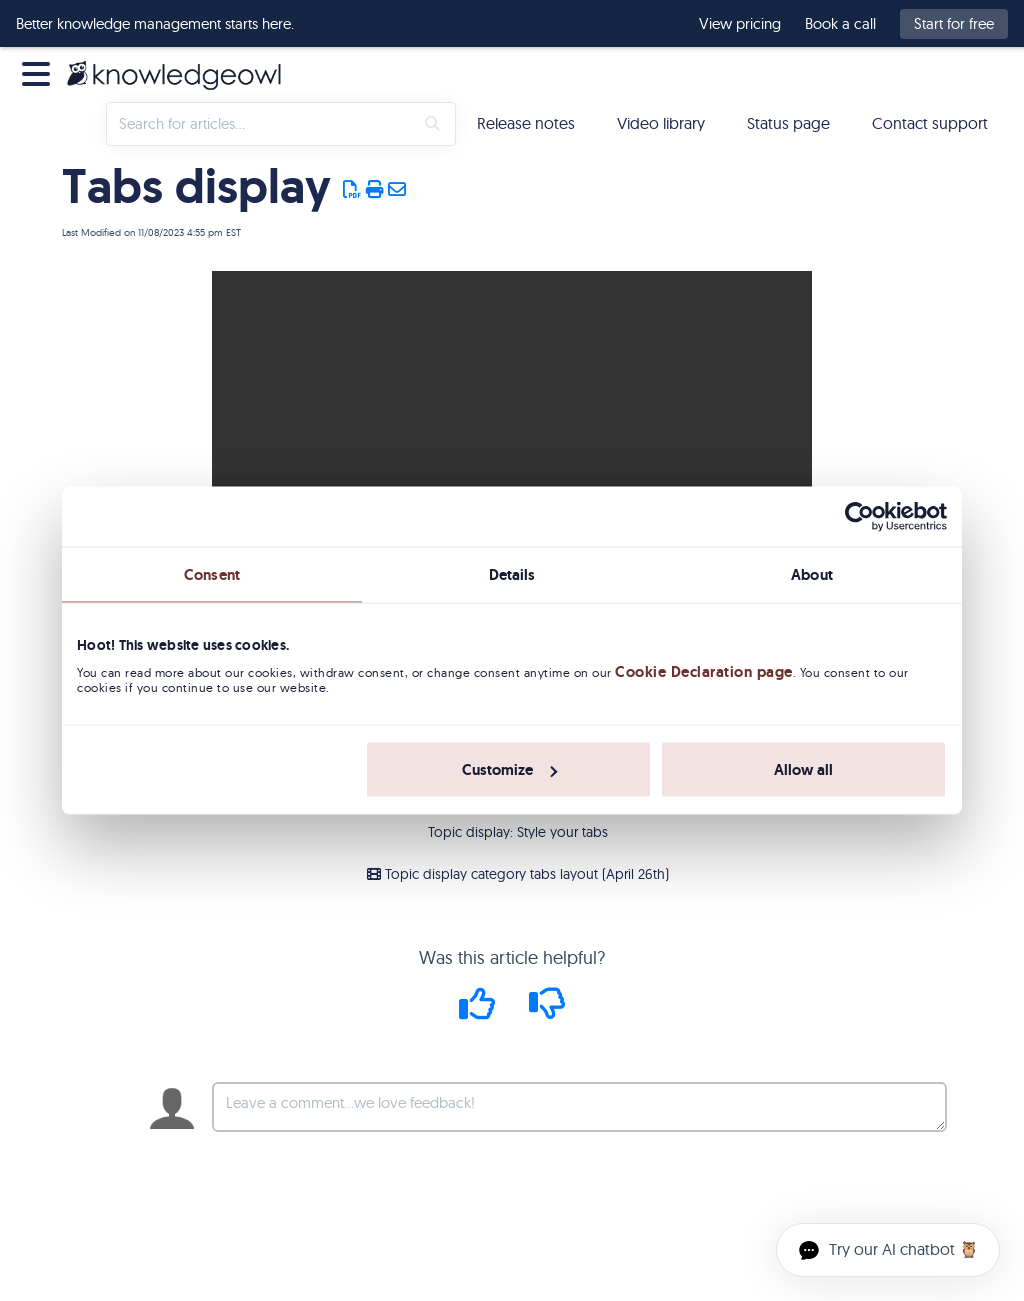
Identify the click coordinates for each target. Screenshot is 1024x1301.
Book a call (840, 24)
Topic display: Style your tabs (518, 832)
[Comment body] (579, 1107)
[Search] (432, 124)
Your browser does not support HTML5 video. (512, 421)
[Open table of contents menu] (40, 71)
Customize (509, 770)
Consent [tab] (212, 574)
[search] (260, 124)
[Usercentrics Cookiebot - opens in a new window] (859, 516)
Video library (661, 123)
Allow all (803, 770)
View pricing (740, 24)
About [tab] (812, 574)
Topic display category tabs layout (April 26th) (518, 874)
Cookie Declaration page (704, 672)
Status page (788, 123)
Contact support (930, 123)
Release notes (526, 123)
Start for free (954, 23)
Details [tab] (512, 574)
